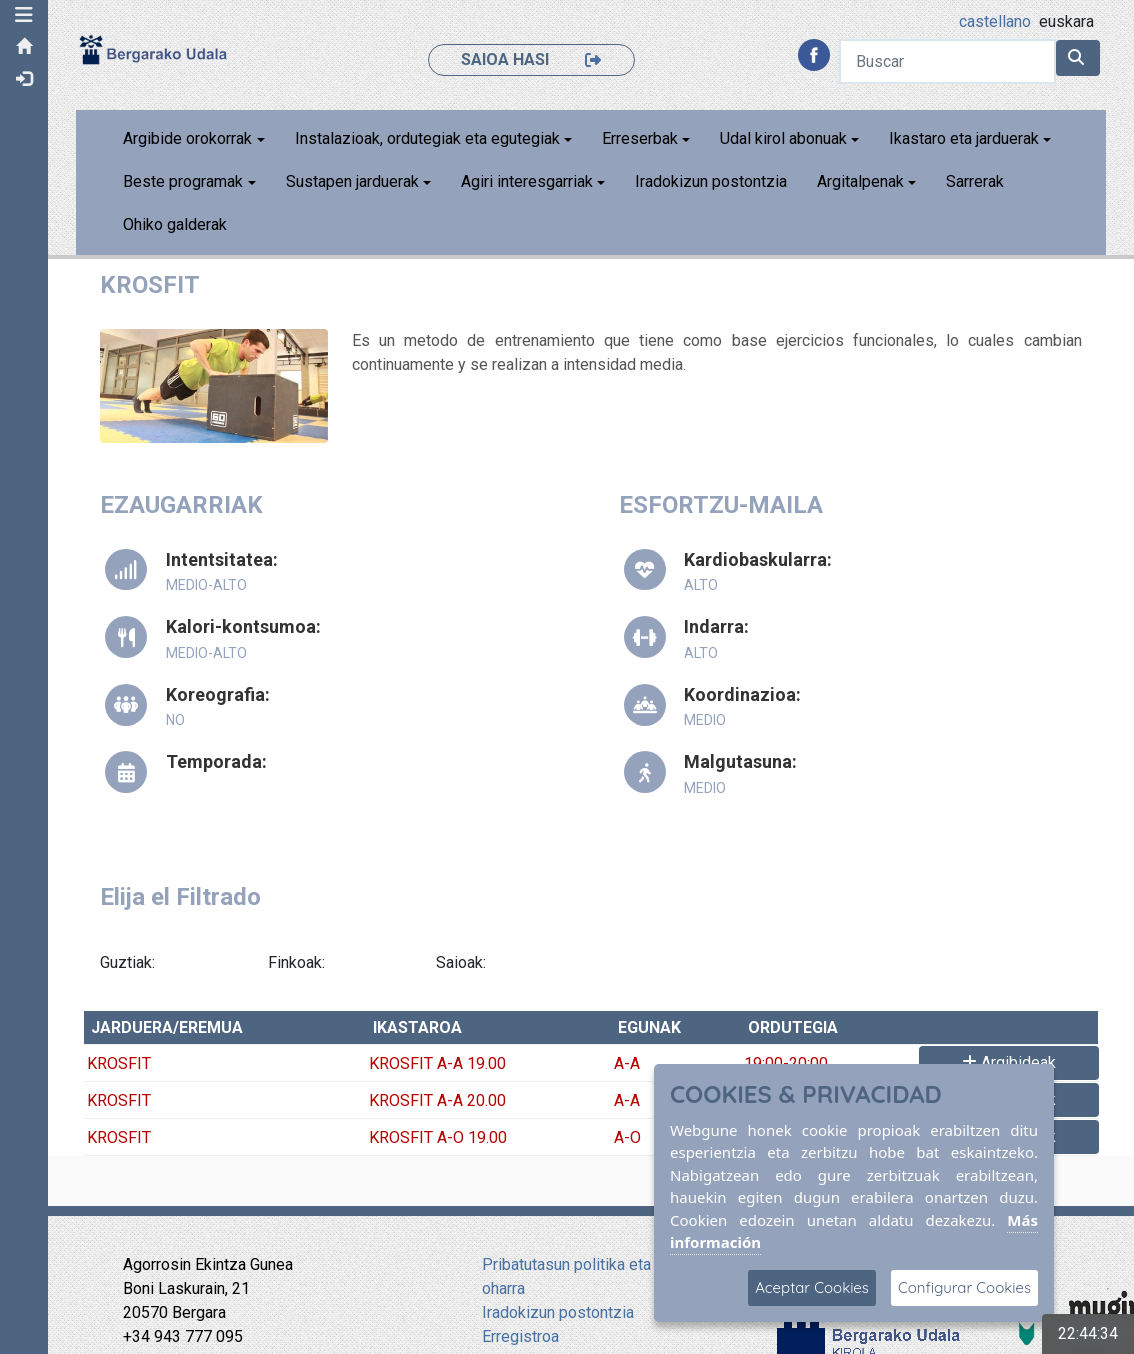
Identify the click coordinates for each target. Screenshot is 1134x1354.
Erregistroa (520, 1336)
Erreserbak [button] (641, 138)
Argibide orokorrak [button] (189, 138)
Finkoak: (298, 962)
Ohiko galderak (177, 224)
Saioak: (462, 962)
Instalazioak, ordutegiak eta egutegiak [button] (428, 138)
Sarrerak (977, 181)
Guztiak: (129, 962)
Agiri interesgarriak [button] (528, 181)
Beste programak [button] (185, 181)
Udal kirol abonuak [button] (785, 138)
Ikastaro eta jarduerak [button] (966, 138)
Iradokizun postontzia (713, 181)
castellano (995, 21)
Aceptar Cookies (812, 1287)
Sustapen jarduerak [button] (353, 181)
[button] (25, 15)
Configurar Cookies (964, 1287)
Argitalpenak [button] (862, 181)
